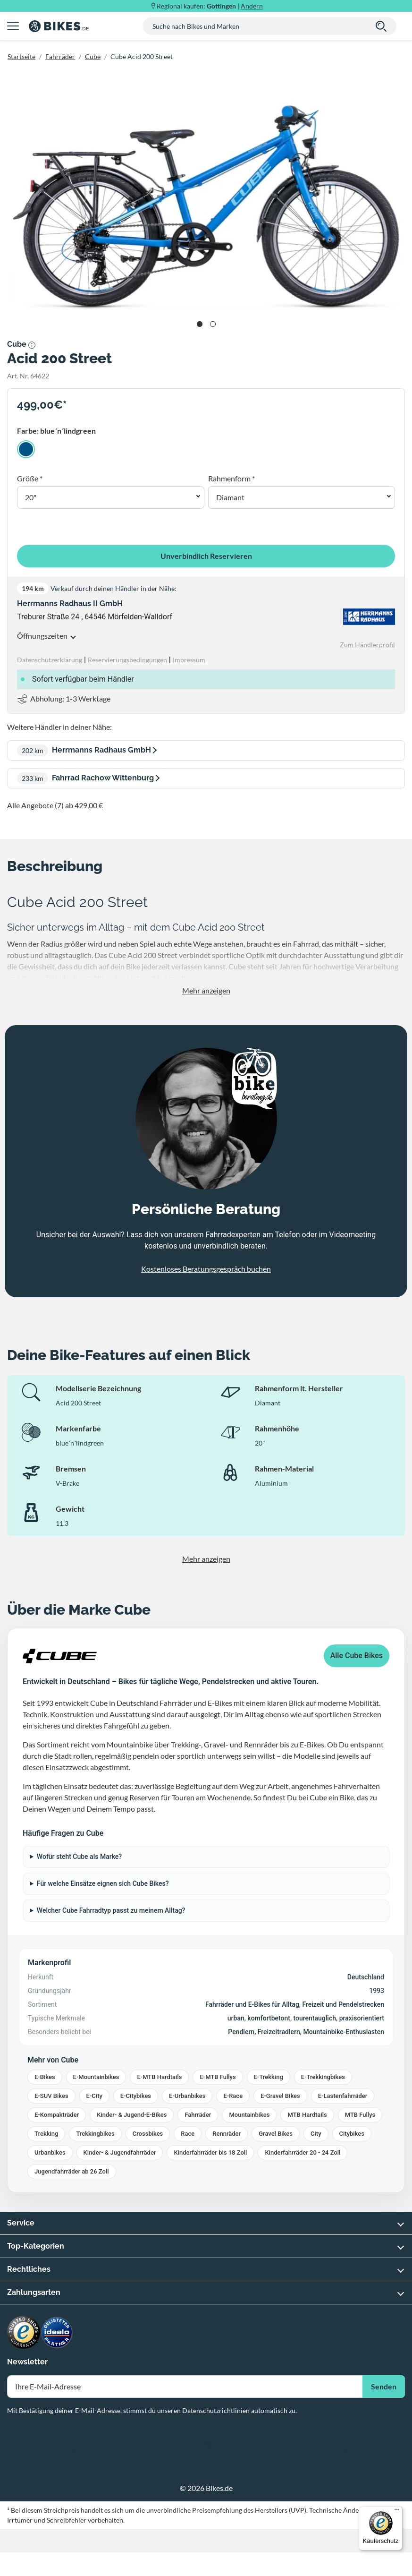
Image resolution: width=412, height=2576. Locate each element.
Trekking (46, 2133)
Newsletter (27, 2361)
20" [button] (30, 497)
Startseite (21, 56)
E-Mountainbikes (96, 2076)
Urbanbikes (50, 2152)
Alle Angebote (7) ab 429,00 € (55, 805)
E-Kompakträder (56, 2114)
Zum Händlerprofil (367, 645)
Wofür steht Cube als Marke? (79, 1856)
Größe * (29, 478)
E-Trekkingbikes (323, 2076)
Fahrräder (60, 56)
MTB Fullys (360, 2114)
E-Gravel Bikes (280, 2095)
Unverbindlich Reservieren (206, 555)
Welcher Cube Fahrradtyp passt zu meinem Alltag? (111, 1910)
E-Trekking (268, 2076)
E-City (94, 2095)
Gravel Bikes (276, 2133)
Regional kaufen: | (210, 6)
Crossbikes (148, 2133)
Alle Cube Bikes (356, 1655)
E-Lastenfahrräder (343, 2095)
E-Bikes (44, 2076)
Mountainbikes (249, 2114)
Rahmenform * (231, 478)
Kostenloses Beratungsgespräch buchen (206, 1268)
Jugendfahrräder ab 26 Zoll (71, 2171)
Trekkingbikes (95, 2133)
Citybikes (351, 2133)
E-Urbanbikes (187, 2095)
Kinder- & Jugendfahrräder (120, 2152)
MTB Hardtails (307, 2114)
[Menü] (397, 2511)
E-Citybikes (135, 2095)
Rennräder (226, 2133)
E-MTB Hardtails (159, 2076)
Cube (93, 56)
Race (187, 2133)
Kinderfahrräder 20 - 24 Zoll (302, 2152)
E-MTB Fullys (217, 2076)
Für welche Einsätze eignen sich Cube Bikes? (103, 1883)
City (316, 2133)
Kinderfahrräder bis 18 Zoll (210, 2152)
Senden (383, 2386)
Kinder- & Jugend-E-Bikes (132, 2114)
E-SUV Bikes (51, 2095)
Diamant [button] (230, 497)
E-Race (233, 2095)
